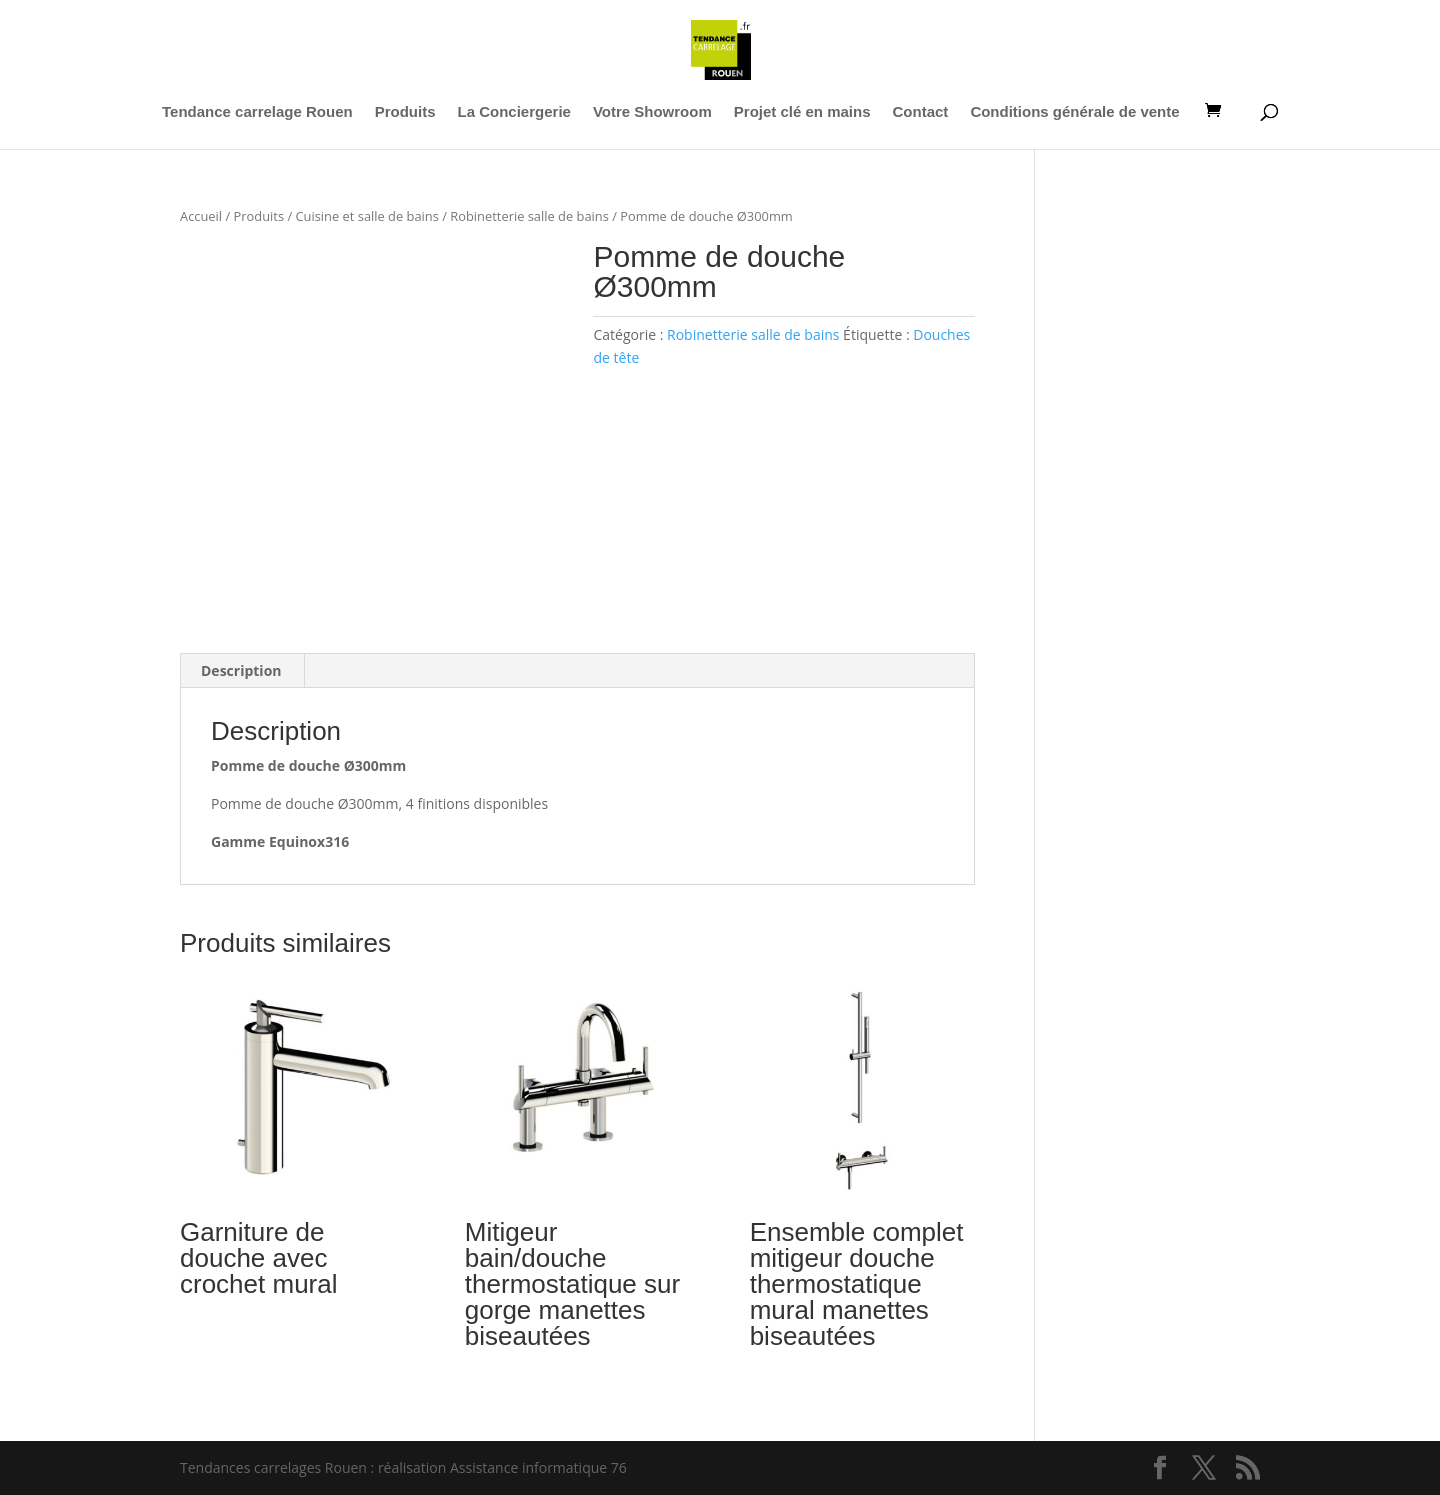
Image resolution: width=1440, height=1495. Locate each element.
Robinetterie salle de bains (529, 216)
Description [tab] (241, 670)
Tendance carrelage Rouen (257, 112)
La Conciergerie (514, 112)
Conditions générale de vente (1074, 112)
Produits (405, 112)
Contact (921, 112)
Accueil (201, 216)
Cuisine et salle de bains (366, 216)
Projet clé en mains (802, 112)
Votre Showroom (652, 112)
